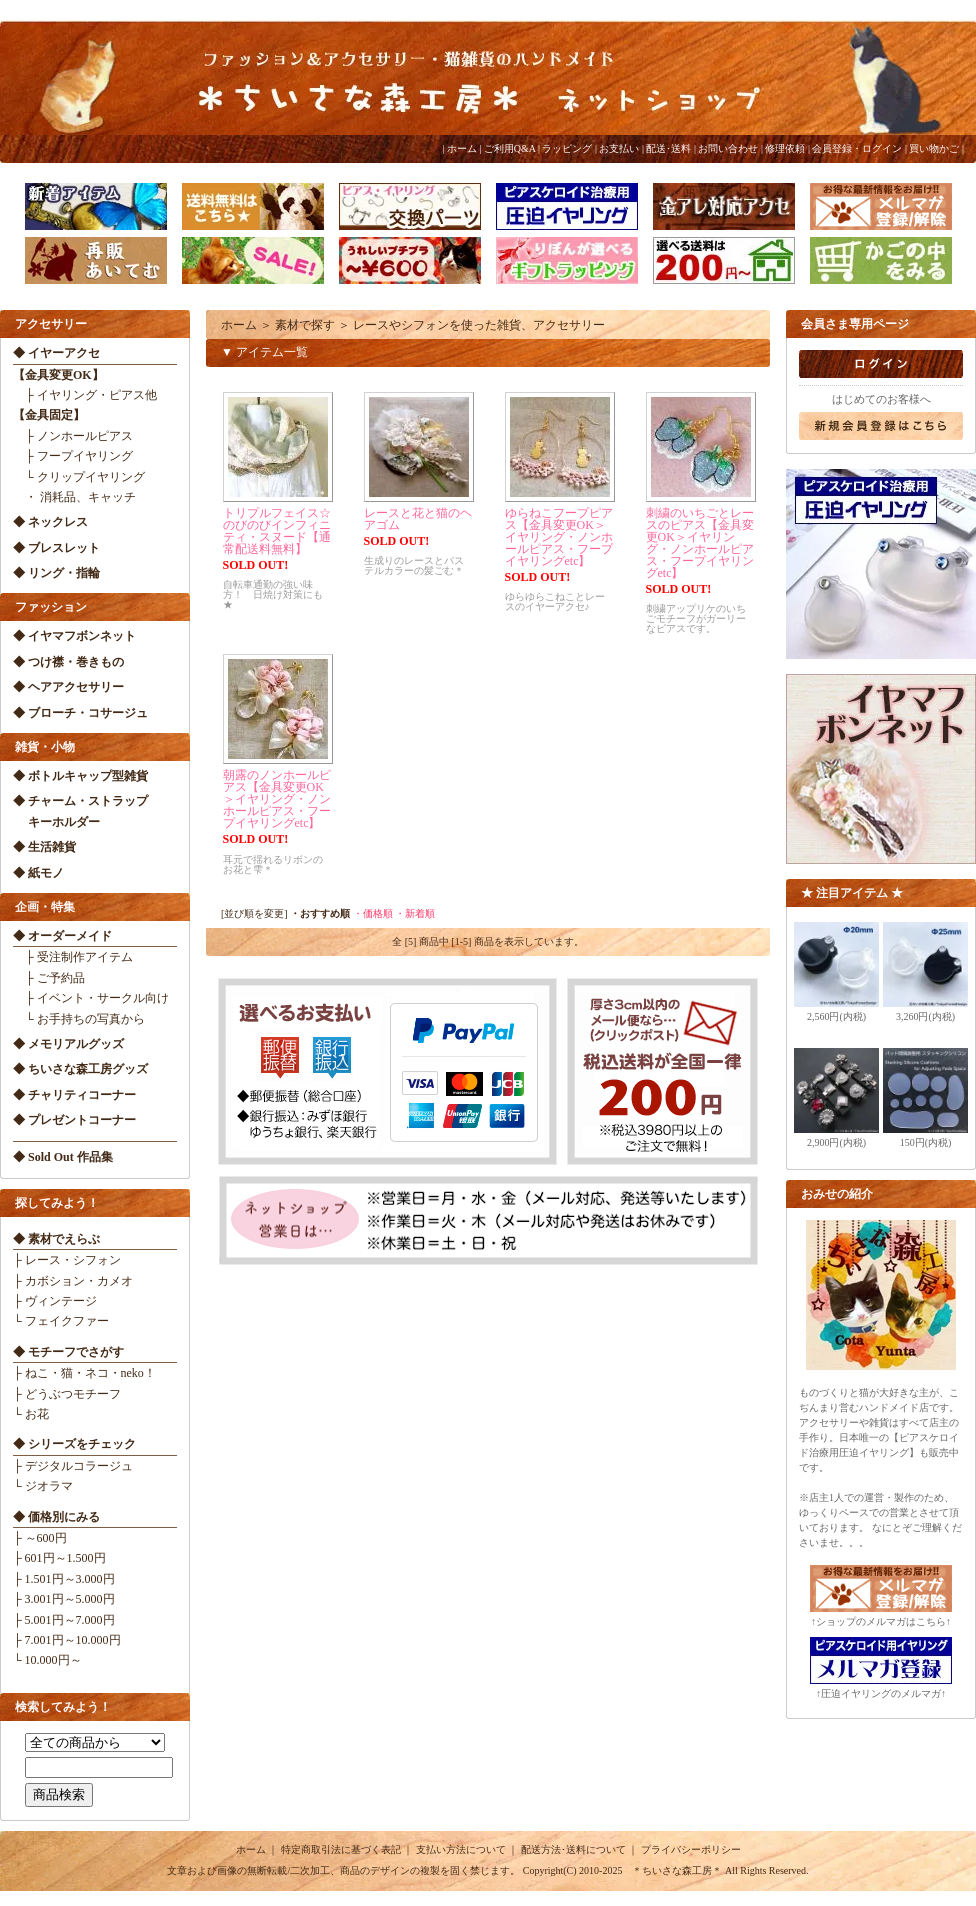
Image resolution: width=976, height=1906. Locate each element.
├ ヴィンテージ (55, 1301)
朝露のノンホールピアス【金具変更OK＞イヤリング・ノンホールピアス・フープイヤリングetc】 (277, 799)
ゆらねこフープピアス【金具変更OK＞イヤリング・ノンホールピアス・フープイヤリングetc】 (559, 537)
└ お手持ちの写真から (79, 1019)
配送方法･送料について (573, 1849)
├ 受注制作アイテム (73, 957)
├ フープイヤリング (73, 456)
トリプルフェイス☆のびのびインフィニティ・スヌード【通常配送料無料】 (277, 531)
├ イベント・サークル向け (91, 998)
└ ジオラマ (43, 1486)
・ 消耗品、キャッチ (74, 497)
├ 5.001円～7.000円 (64, 1620)
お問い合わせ (728, 148)
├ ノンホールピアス (73, 436)
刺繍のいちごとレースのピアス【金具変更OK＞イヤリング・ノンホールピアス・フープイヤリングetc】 (700, 543)
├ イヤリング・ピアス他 (85, 395)
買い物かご (934, 148)
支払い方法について (461, 1849)
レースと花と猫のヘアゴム (418, 519)
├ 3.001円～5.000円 (64, 1599)
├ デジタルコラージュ (73, 1466)
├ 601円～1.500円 (59, 1558)
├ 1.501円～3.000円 (64, 1579)
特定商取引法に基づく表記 (341, 1849)
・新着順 (415, 913)
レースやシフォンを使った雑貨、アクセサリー (479, 325)
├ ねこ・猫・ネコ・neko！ (84, 1373)
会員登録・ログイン (857, 148)
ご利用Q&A (510, 148)
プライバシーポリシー (691, 1849)
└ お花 (31, 1414)
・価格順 (373, 913)
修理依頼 (785, 148)
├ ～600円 (40, 1538)
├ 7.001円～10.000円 (67, 1640)
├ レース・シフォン (67, 1260)
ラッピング (567, 148)
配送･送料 (668, 148)
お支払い (619, 148)
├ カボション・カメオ (73, 1281)
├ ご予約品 (49, 978)
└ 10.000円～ (47, 1660)
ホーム (462, 148)
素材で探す (305, 325)
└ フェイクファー (61, 1321)
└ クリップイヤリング (79, 477)
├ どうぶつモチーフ (67, 1394)
